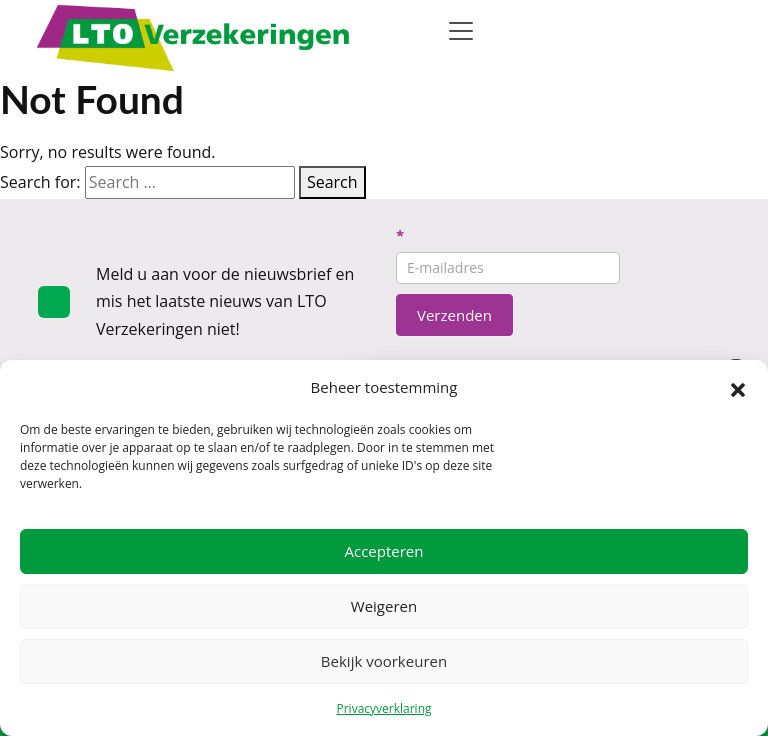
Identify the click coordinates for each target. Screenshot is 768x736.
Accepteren (384, 551)
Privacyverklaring (383, 708)
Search (332, 182)
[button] (738, 388)
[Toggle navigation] (461, 31)
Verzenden (454, 315)
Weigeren (384, 606)
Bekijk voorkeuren (384, 661)
